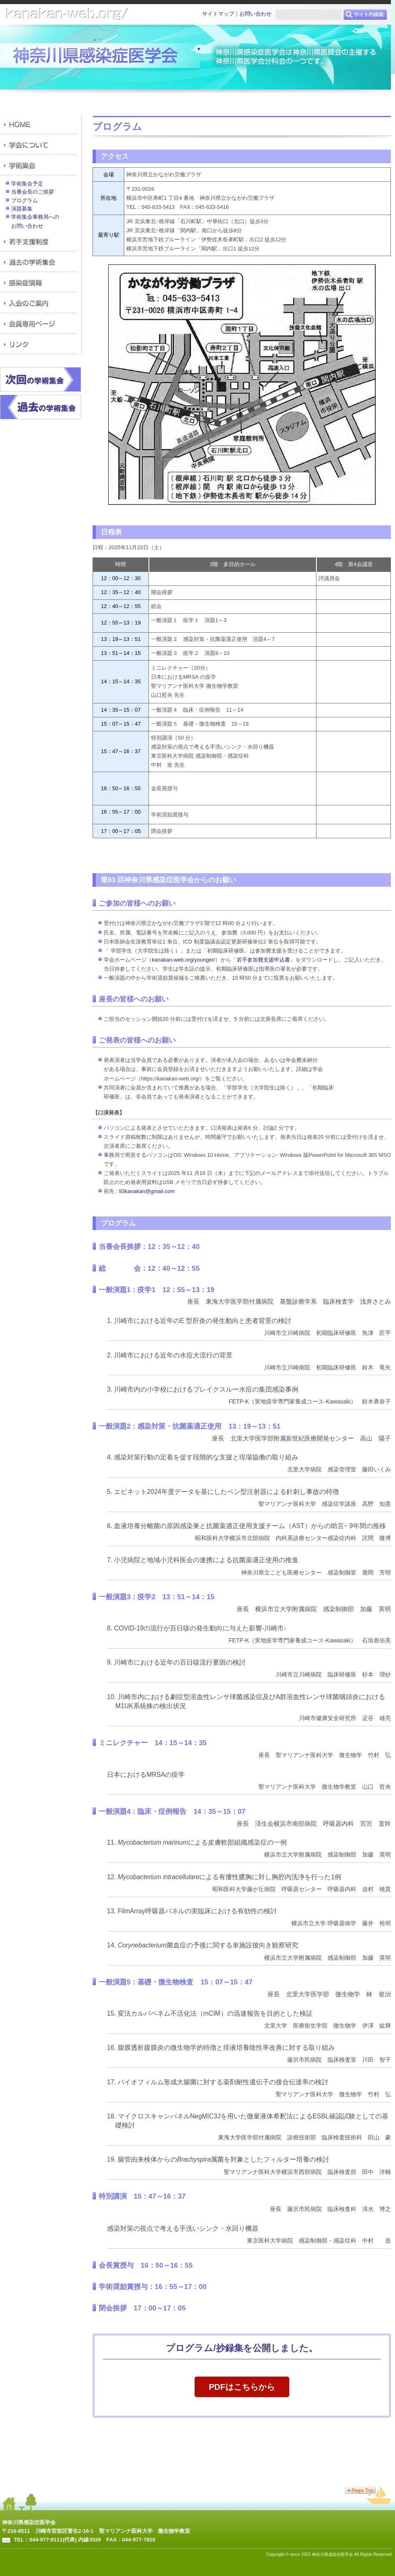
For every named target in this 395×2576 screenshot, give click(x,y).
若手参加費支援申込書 (263, 960)
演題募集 (22, 209)
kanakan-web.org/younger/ (183, 960)
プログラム (24, 200)
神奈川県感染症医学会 (29, 2522)
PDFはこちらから (242, 2386)
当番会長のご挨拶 (32, 192)
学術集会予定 (27, 183)
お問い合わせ (255, 14)
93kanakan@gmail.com (147, 1191)
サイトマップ (218, 14)
